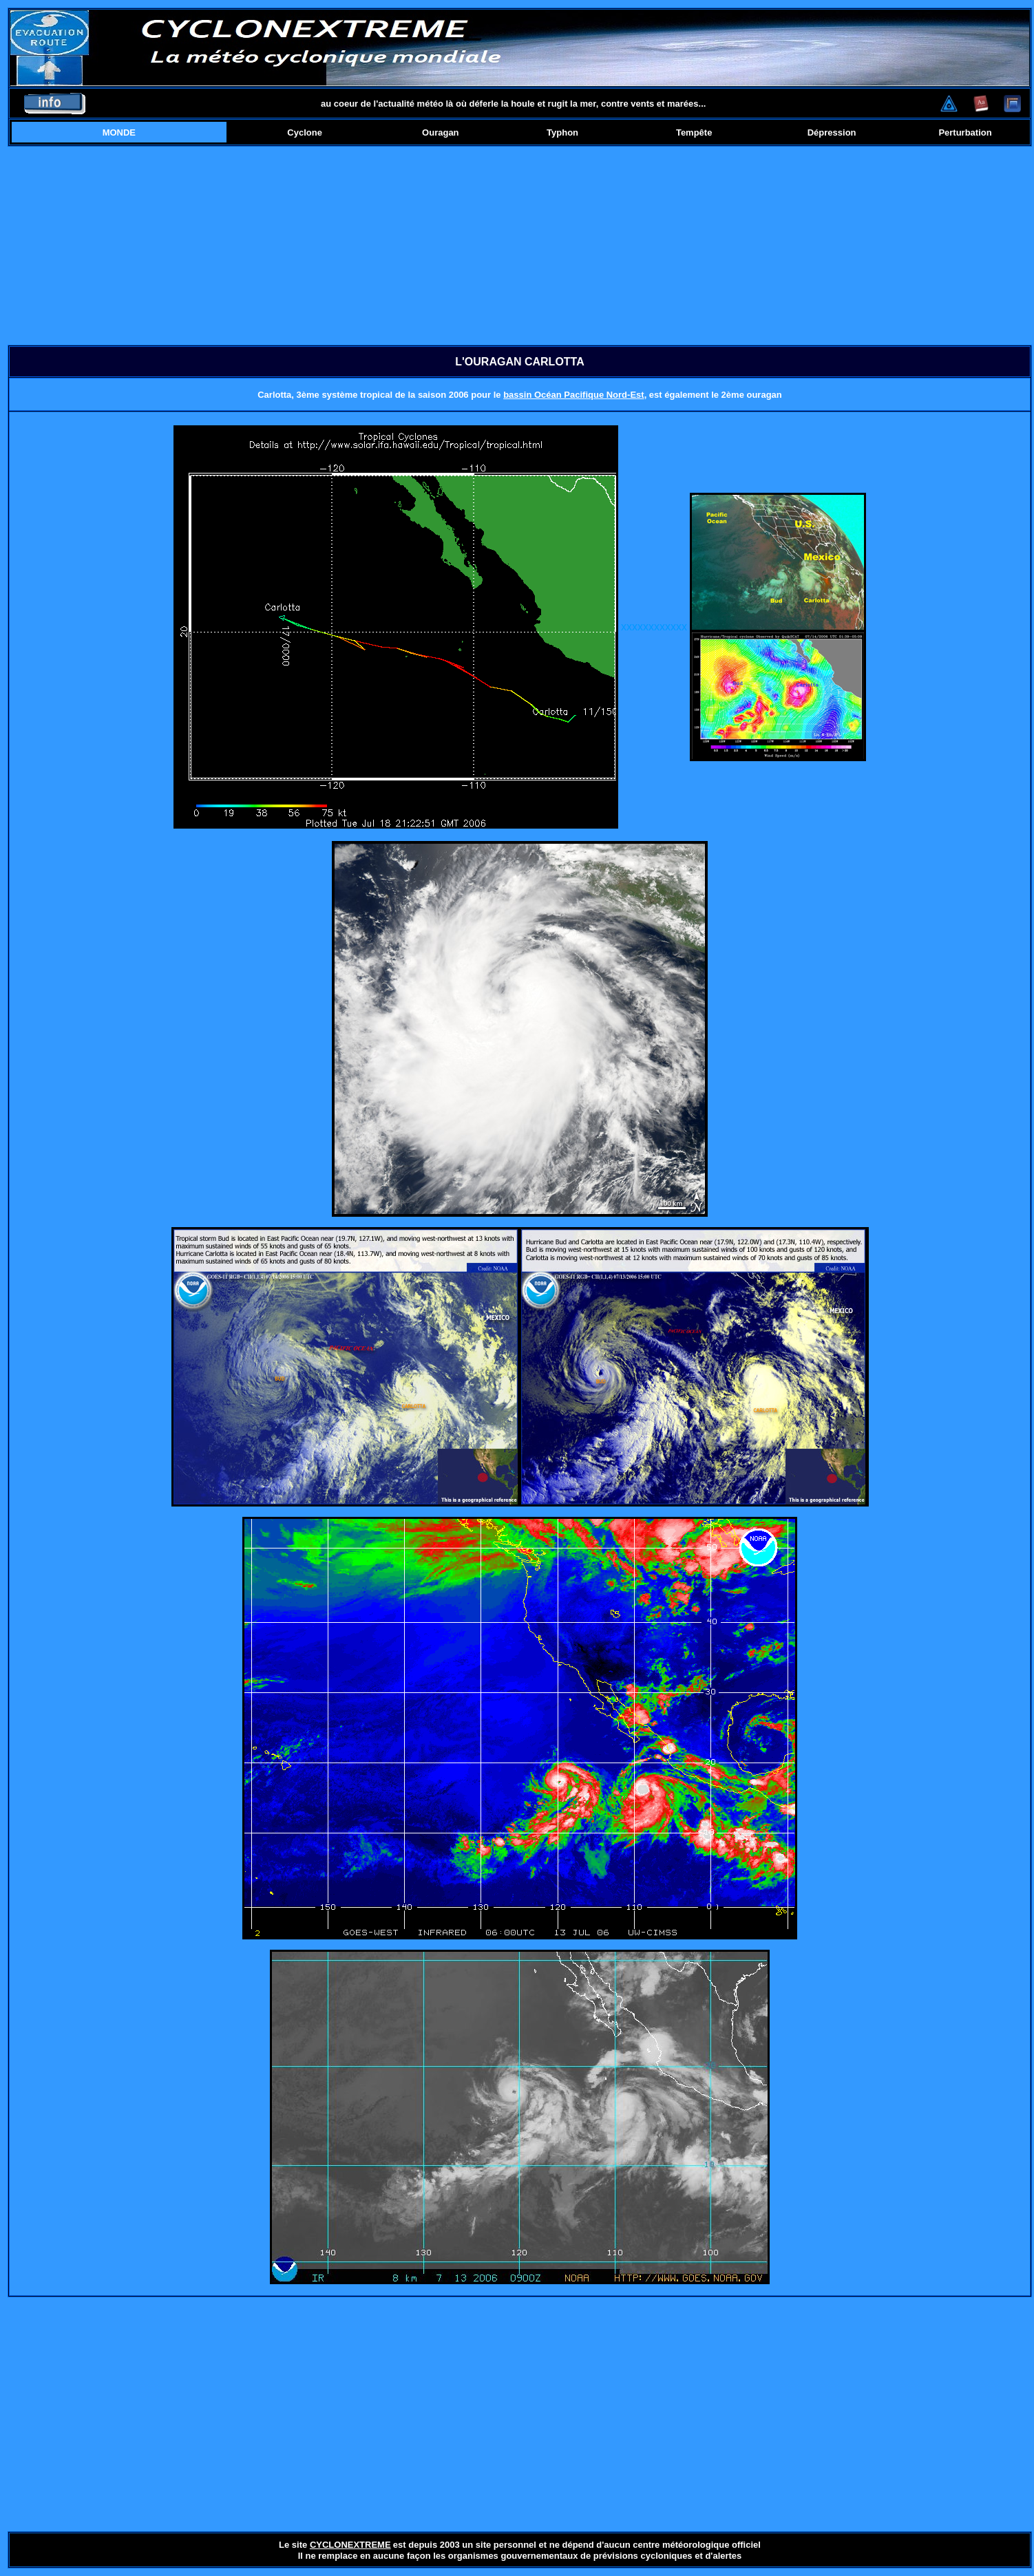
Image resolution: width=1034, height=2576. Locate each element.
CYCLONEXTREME (350, 2545)
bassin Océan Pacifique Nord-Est (573, 395)
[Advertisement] (519, 245)
